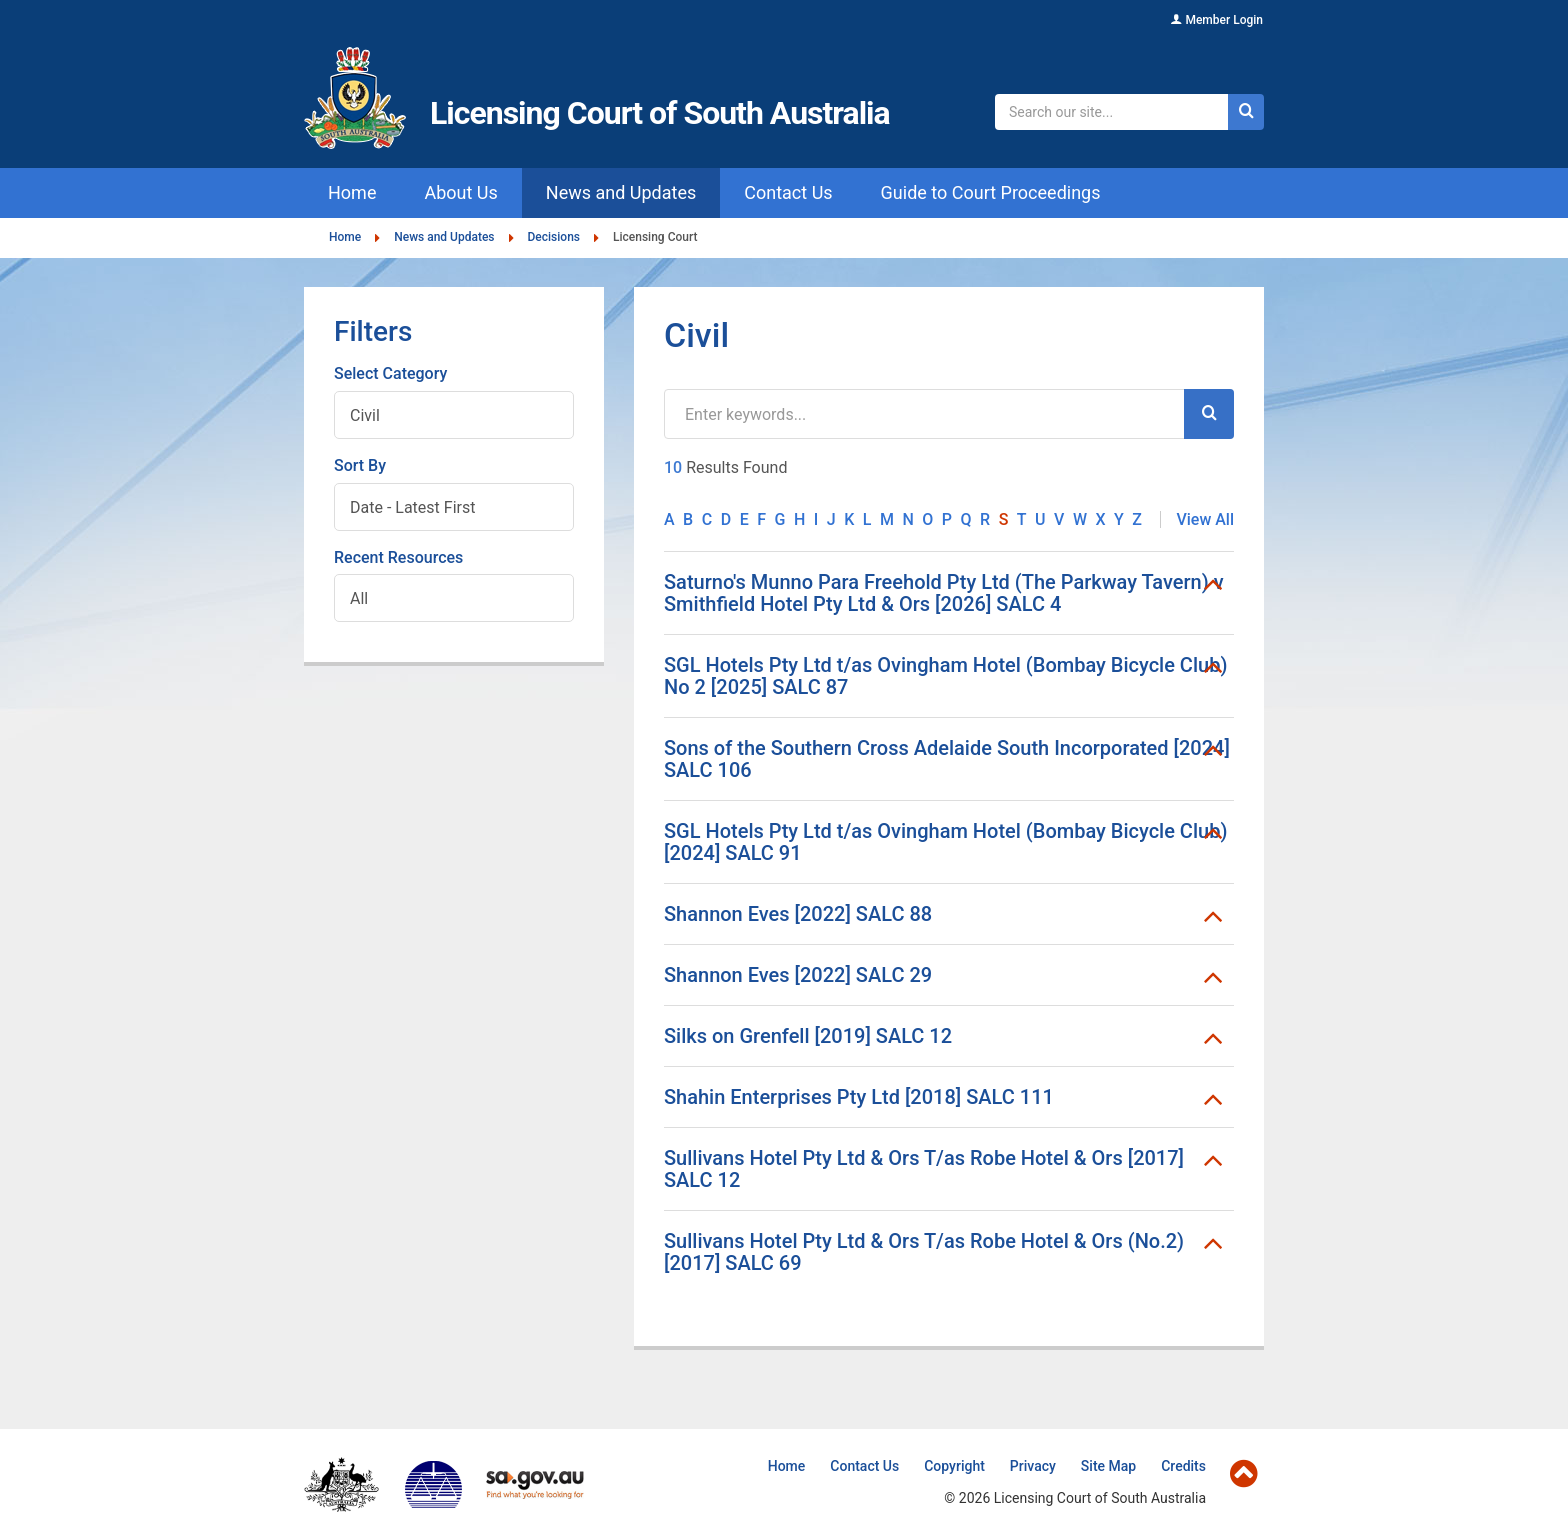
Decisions (554, 237)
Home (345, 237)
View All (1205, 519)
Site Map (1108, 1466)
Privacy (1033, 1466)
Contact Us (864, 1466)
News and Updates (444, 237)
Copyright (954, 1466)
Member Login (1224, 20)
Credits (1183, 1466)
